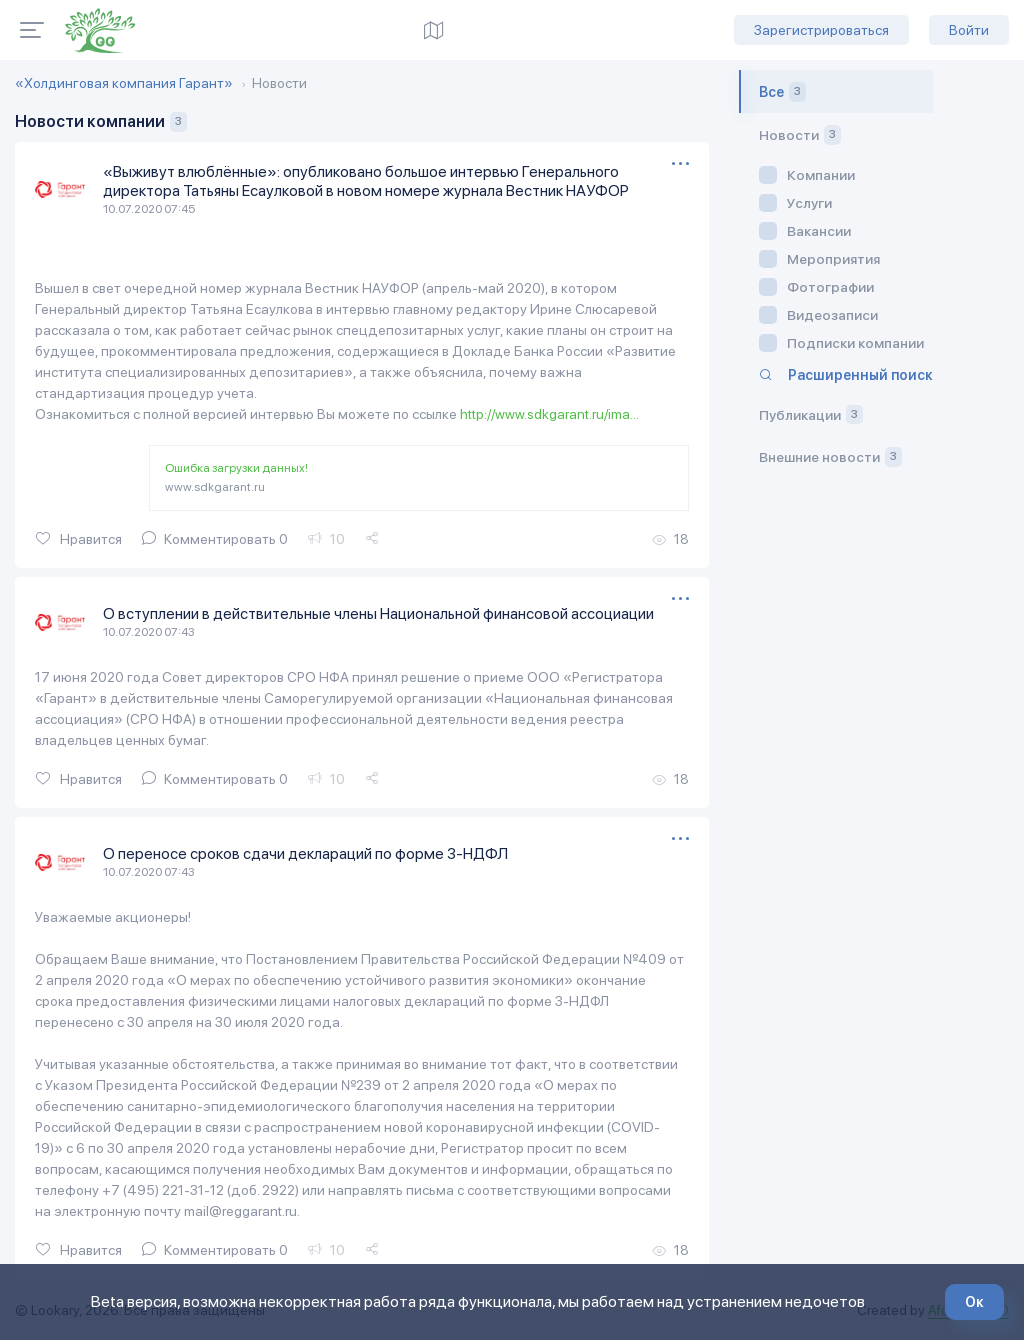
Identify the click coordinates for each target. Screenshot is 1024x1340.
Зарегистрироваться (821, 30)
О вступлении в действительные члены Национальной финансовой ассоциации (385, 612)
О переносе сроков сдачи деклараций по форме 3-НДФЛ (311, 851)
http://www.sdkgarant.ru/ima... (550, 414)
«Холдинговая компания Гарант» (124, 83)
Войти (969, 30)
